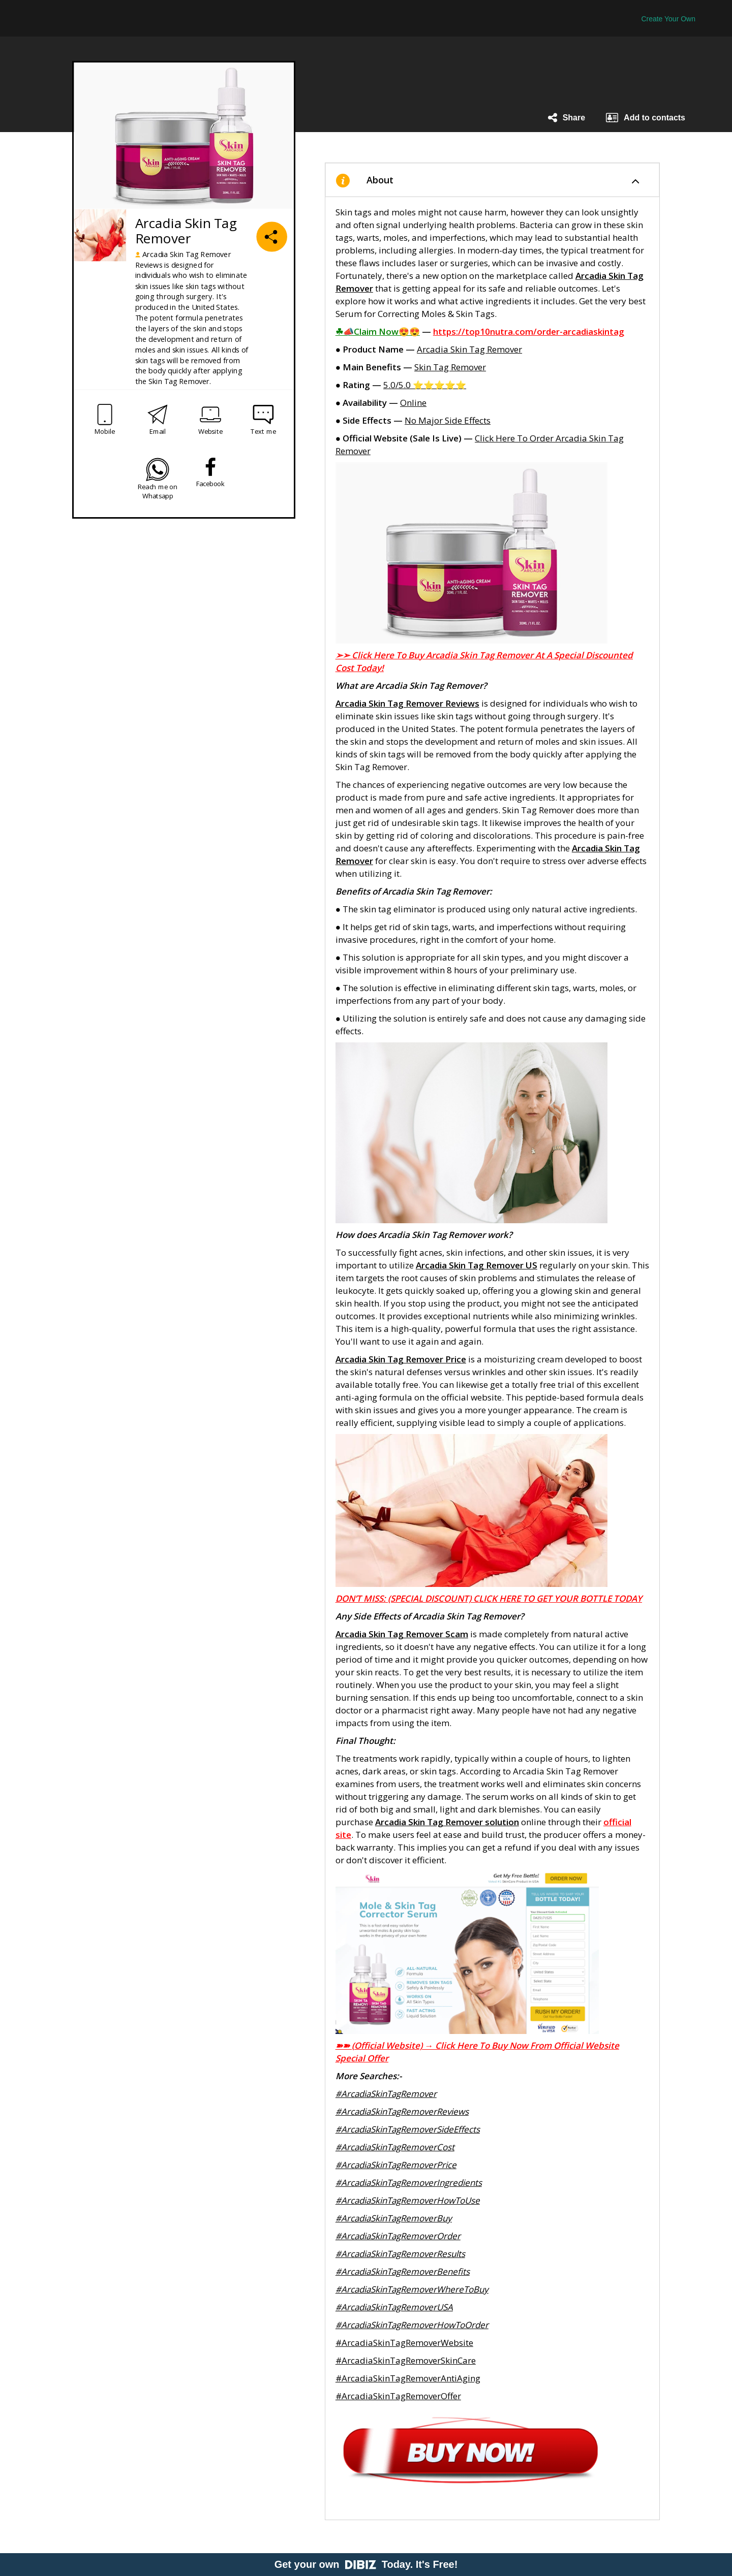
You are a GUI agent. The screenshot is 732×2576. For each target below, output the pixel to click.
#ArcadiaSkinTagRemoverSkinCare (406, 2360)
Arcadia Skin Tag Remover (469, 349)
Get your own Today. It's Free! (366, 2564)
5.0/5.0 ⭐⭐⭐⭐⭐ (424, 385)
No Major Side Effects (448, 420)
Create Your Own (668, 19)
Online (413, 402)
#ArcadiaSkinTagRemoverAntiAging (408, 2378)
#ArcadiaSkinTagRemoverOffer (398, 2396)
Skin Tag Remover (450, 367)
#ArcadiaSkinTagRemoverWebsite (404, 2342)
